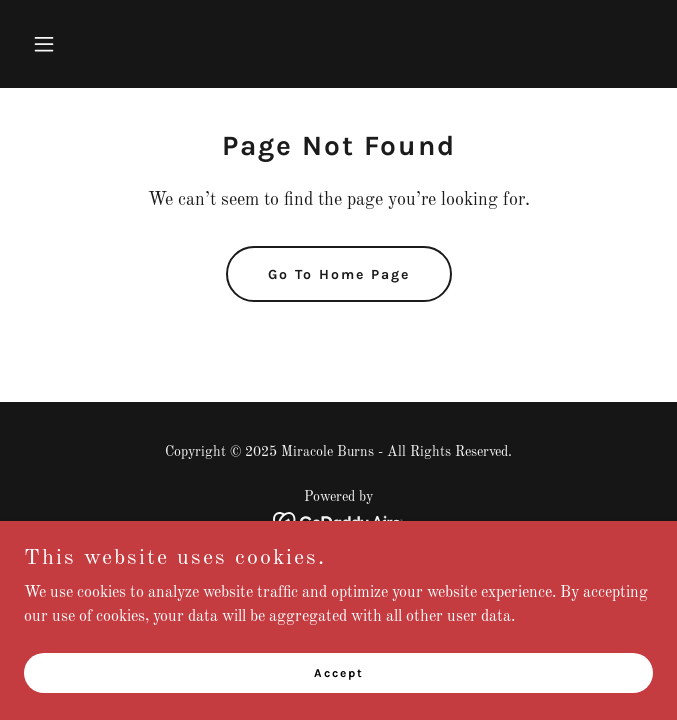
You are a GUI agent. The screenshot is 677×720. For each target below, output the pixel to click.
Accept (339, 672)
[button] (71, 44)
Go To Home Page (339, 274)
